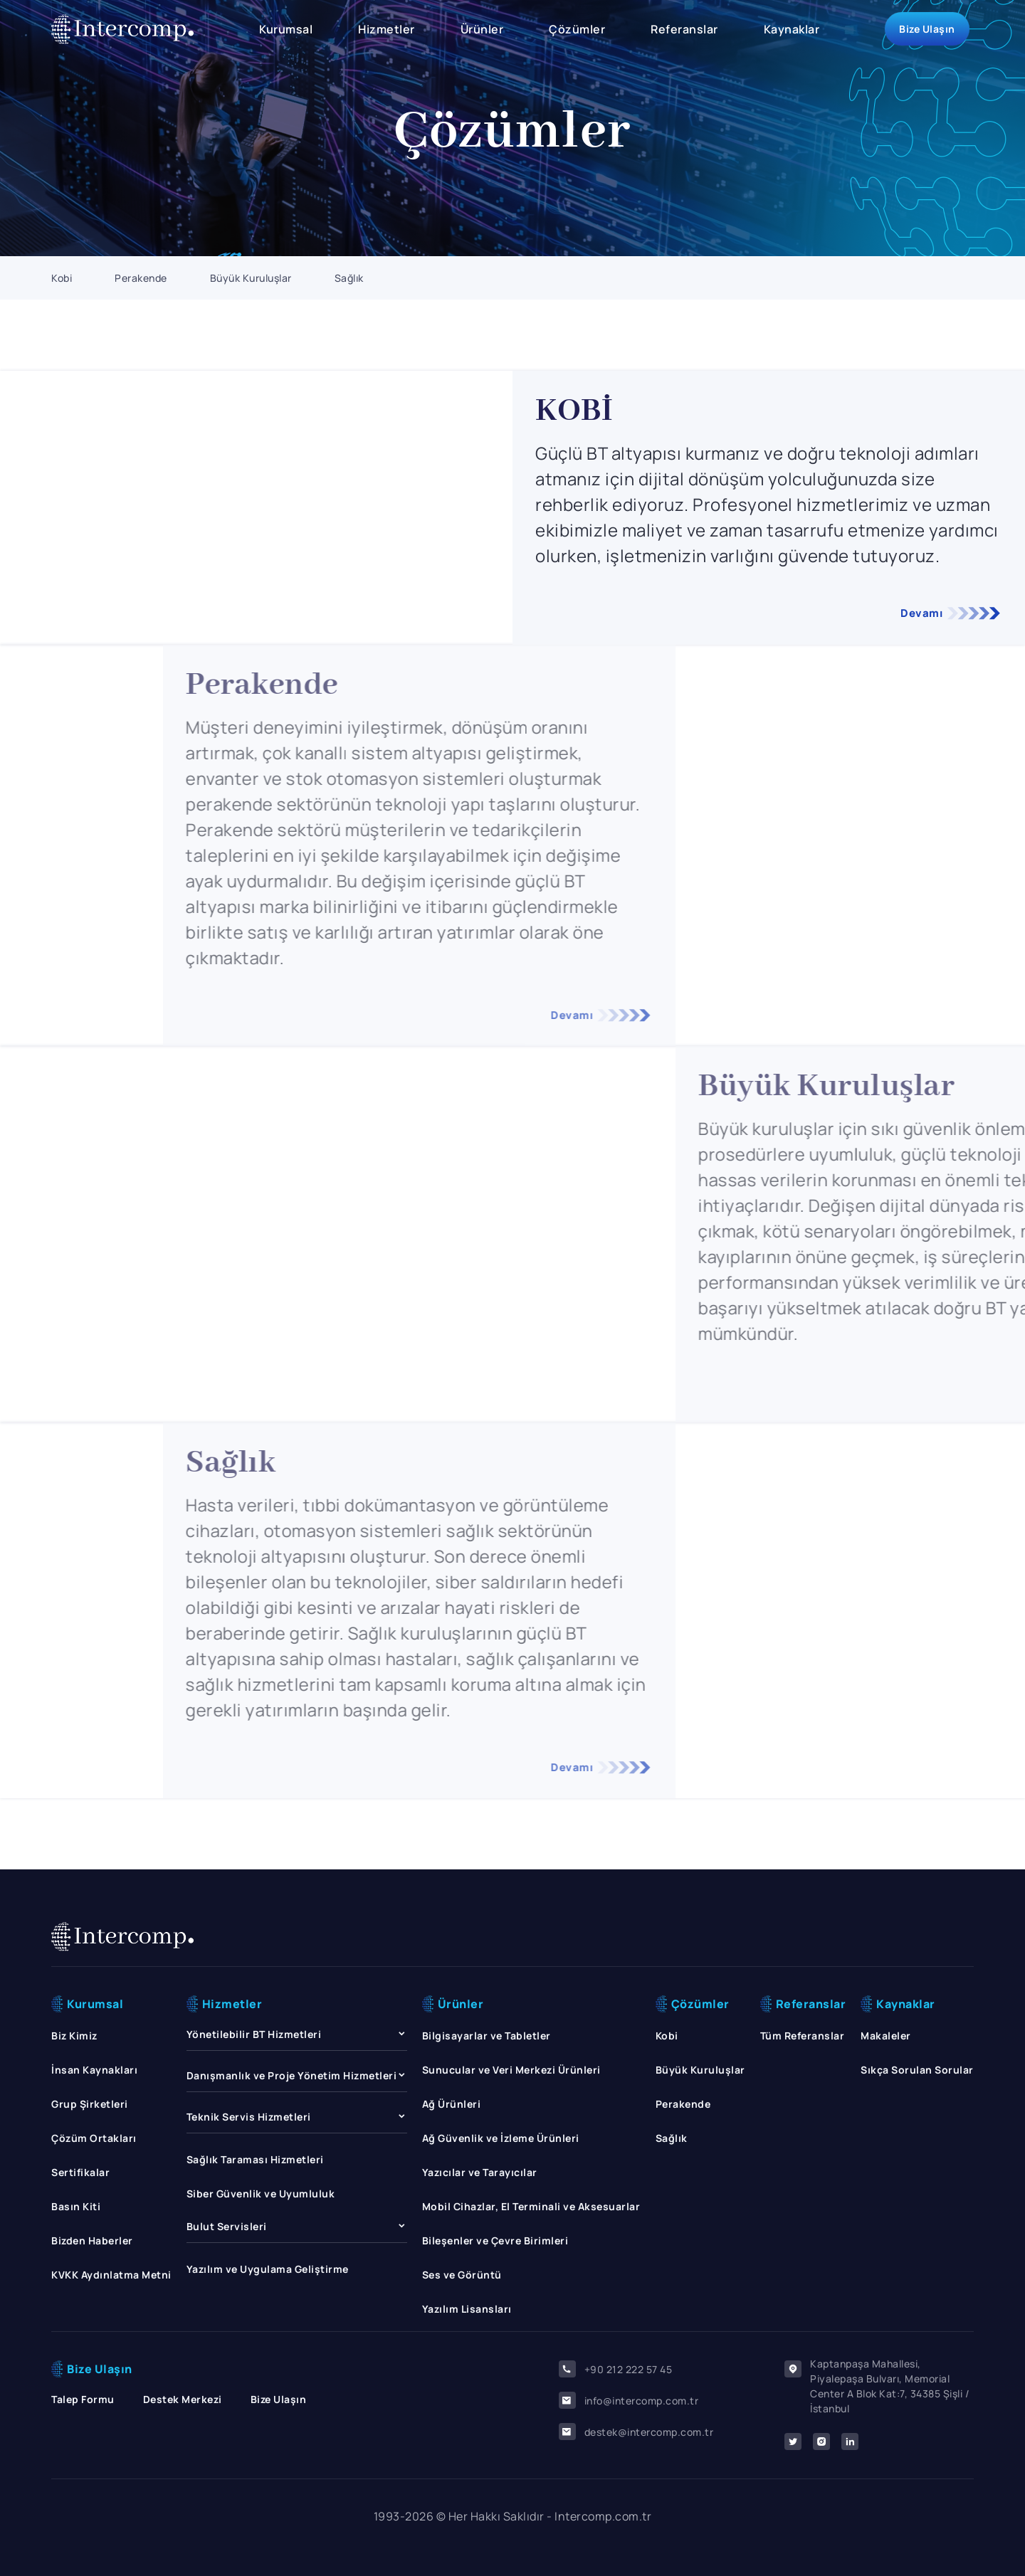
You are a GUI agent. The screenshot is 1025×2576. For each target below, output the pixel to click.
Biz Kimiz (74, 2035)
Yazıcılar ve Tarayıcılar (479, 2172)
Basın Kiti (75, 2206)
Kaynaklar (792, 29)
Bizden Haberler (92, 2240)
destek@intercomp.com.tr (636, 2431)
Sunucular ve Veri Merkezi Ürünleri (511, 2069)
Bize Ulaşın (927, 29)
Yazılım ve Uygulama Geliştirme (267, 2269)
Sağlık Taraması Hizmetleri (255, 2159)
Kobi (61, 278)
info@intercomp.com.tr (629, 2400)
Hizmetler (386, 29)
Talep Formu (83, 2399)
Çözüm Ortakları (94, 2138)
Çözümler (577, 29)
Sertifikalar (80, 2172)
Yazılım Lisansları (467, 2309)
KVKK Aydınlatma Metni (111, 2274)
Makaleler (886, 2035)
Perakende (141, 278)
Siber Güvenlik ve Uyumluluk (260, 2193)
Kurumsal (285, 29)
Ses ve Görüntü (462, 2274)
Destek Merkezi (182, 2399)
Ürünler (482, 29)
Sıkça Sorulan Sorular (917, 2069)
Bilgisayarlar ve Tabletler (486, 2035)
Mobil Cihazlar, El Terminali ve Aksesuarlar (531, 2206)
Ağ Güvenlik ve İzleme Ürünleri (500, 2138)
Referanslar (684, 29)
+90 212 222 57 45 (616, 2368)
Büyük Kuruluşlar (251, 278)
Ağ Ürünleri (451, 2104)
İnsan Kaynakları (94, 2069)
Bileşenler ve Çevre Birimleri (495, 2240)
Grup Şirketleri (89, 2104)
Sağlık (349, 278)
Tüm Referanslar (802, 2035)
